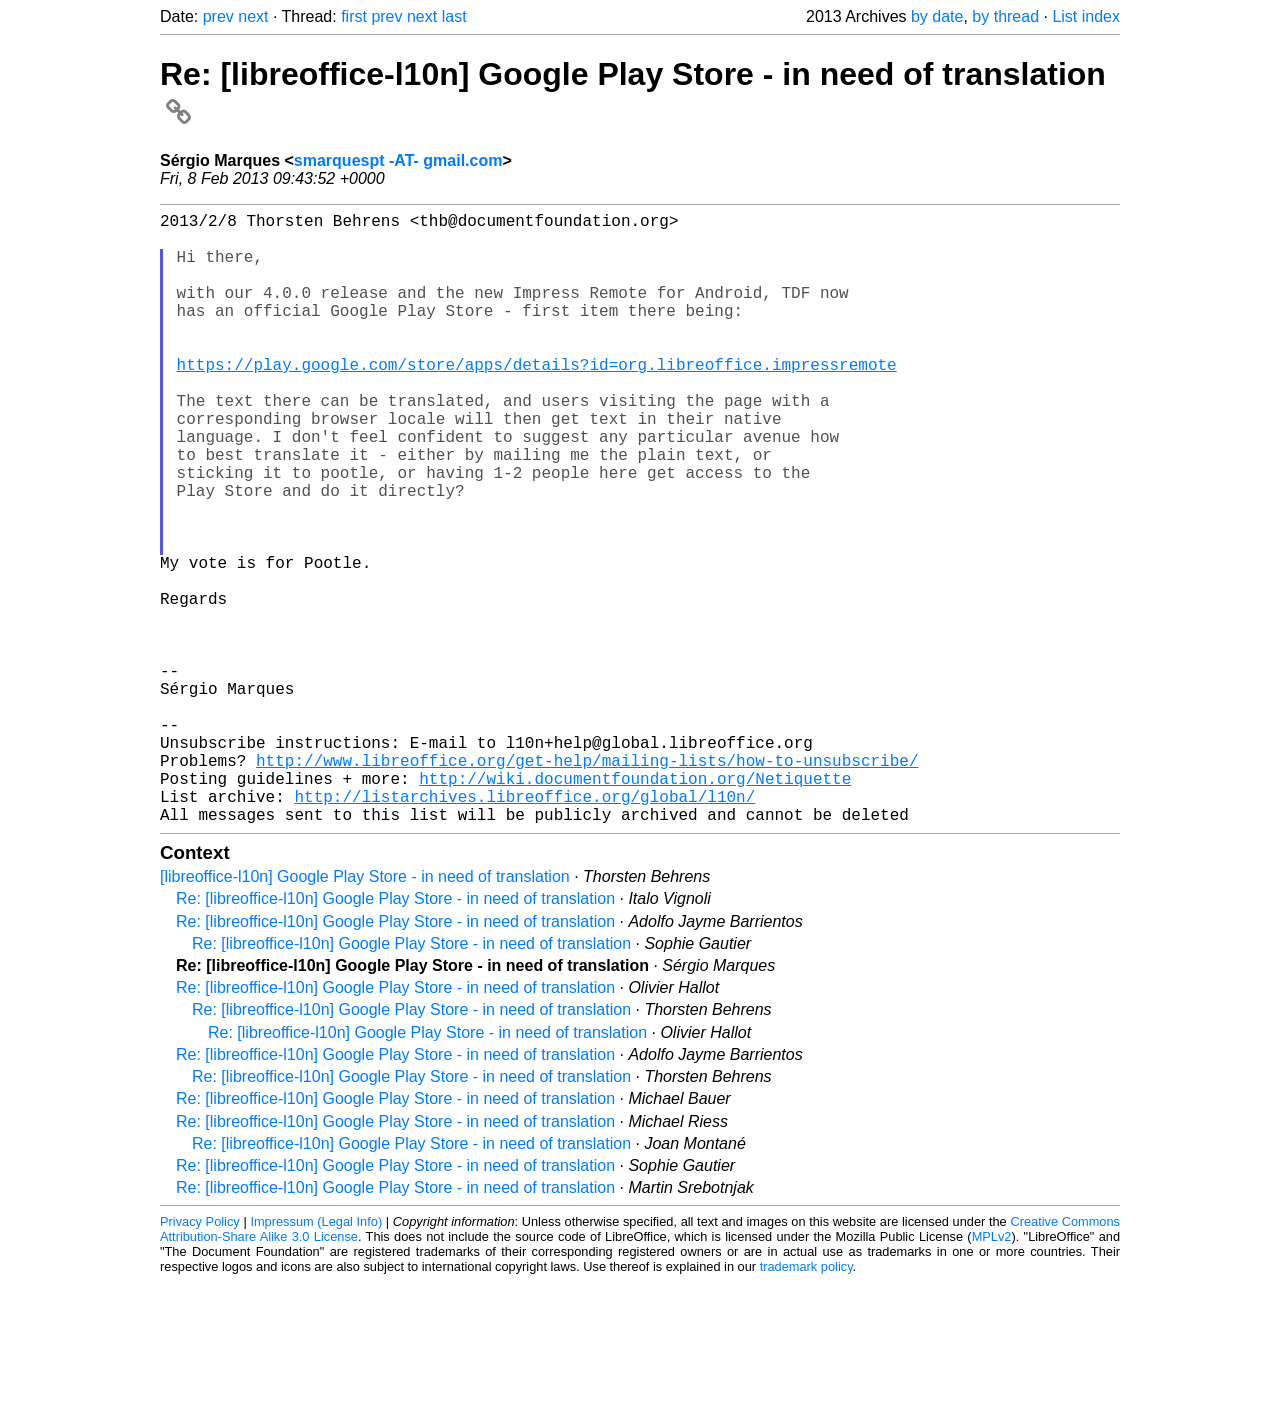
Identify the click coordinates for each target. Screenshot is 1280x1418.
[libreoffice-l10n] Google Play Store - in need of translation (365, 1012)
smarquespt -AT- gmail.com (398, 160)
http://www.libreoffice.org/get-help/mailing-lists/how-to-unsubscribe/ (587, 884)
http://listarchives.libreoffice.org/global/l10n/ (524, 928)
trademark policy (806, 1402)
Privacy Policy (200, 1357)
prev (218, 16)
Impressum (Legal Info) (316, 1357)
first (354, 16)
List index (1086, 16)
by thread (1005, 16)
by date (937, 16)
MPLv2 (992, 1372)
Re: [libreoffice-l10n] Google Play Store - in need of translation (395, 1034)
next (253, 16)
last (454, 16)
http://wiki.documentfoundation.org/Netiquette (635, 906)
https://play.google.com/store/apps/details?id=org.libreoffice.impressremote (537, 400)
